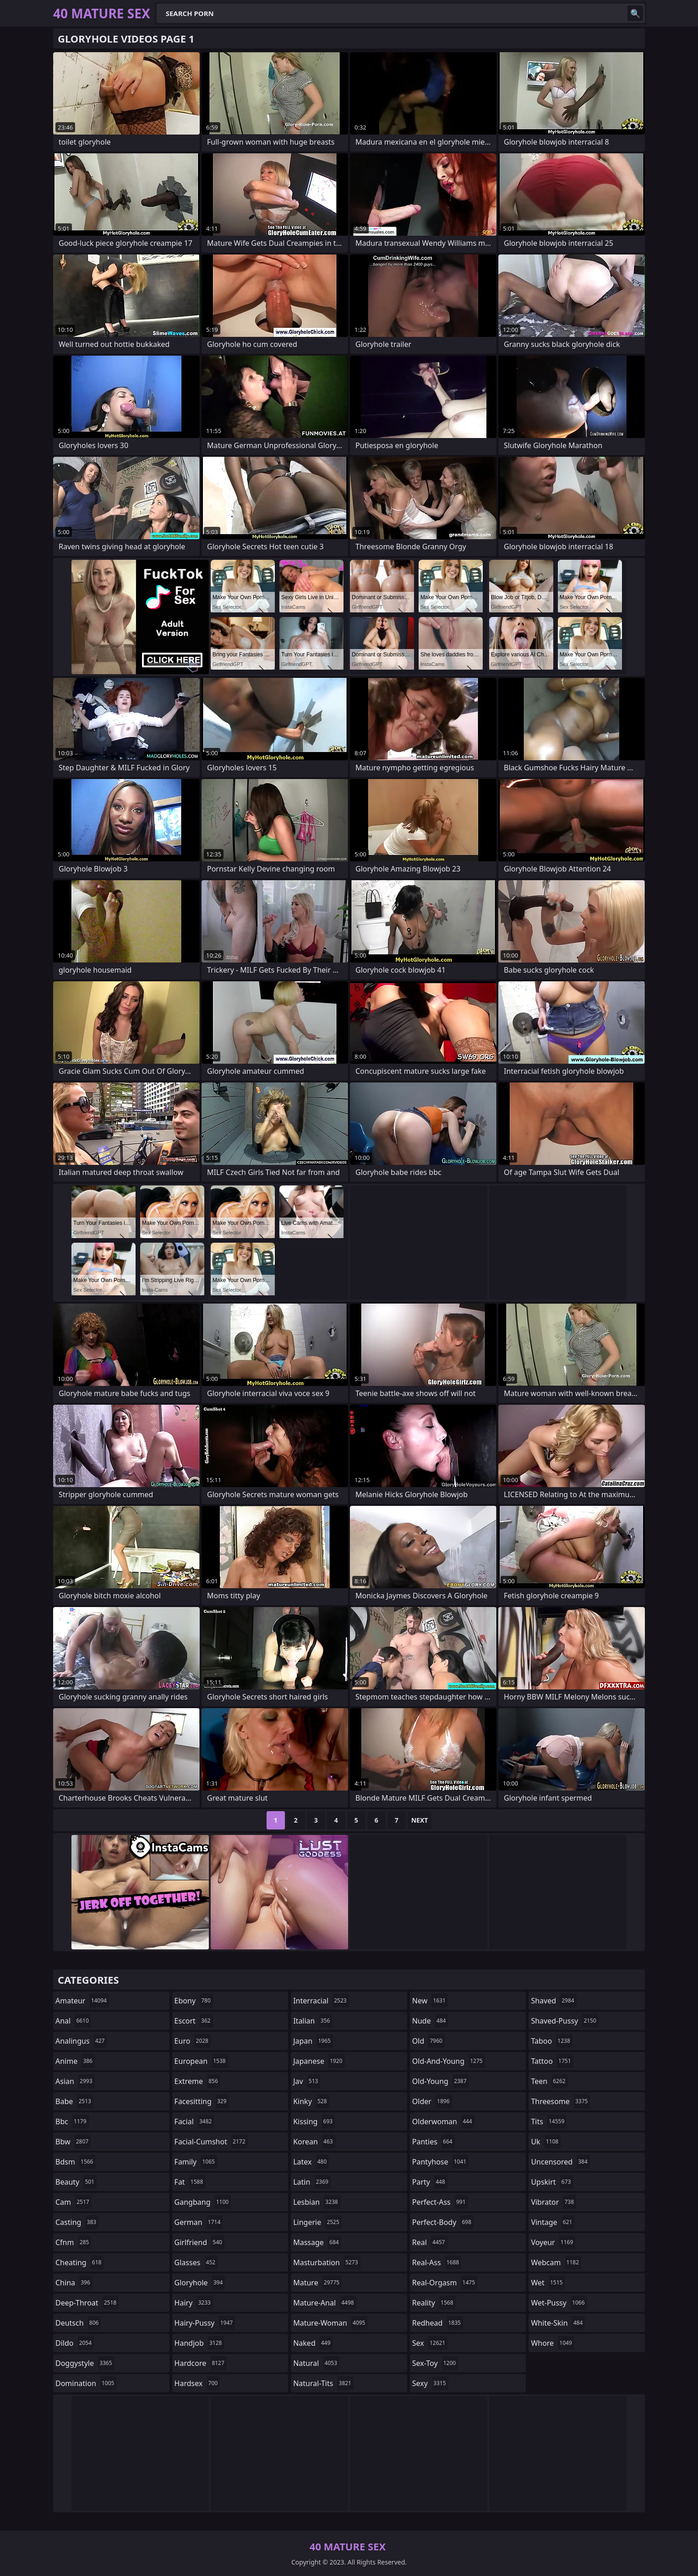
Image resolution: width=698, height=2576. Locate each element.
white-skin (558, 2323)
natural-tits (323, 2383)
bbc (72, 2121)
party (429, 2182)
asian (75, 2081)
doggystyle (85, 2363)
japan (313, 2041)
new (430, 2001)
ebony (193, 2001)
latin (312, 2182)
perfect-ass (440, 2202)
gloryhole (199, 2282)
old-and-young (448, 2061)
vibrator (553, 2202)
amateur (82, 2001)
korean (314, 2141)
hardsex (197, 2383)
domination (85, 2383)
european (201, 2061)
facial (194, 2121)
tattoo (552, 2061)
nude (430, 2021)
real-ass (436, 2262)
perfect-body (443, 2222)
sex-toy (435, 2363)
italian (312, 2021)
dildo (74, 2343)
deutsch (78, 2323)
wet (548, 2282)
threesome (560, 2101)
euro (192, 2041)
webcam (556, 2262)
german (198, 2222)
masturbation (326, 2262)
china (74, 2282)
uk (546, 2141)
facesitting (201, 2101)
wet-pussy (559, 2303)
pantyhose (440, 2162)
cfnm (73, 2242)
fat (190, 2182)
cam (73, 2202)
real (429, 2242)
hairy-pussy (204, 2323)
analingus (81, 2041)
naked (313, 2343)
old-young (440, 2081)
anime (75, 2061)
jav (306, 2081)
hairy (193, 2303)
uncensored (560, 2162)
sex (429, 2343)
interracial (321, 2001)
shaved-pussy (564, 2021)
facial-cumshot (211, 2141)
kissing (314, 2121)
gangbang (202, 2202)
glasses (196, 2262)
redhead (437, 2323)
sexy (430, 2383)
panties (433, 2141)
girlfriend (199, 2242)
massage (317, 2242)
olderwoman (443, 2121)
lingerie (317, 2222)
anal (73, 2021)
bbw (73, 2141)
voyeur (553, 2242)
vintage (552, 2222)
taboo (551, 2041)
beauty (76, 2182)
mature (317, 2282)
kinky (311, 2101)
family (195, 2162)
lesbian (316, 2202)
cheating (79, 2262)
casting (76, 2222)
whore (552, 2343)
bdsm (75, 2162)
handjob (199, 2343)
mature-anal (324, 2303)
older (432, 2101)
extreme (197, 2081)
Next (419, 1820)
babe (74, 2101)
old (428, 2041)
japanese (318, 2061)
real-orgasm (444, 2282)
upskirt (552, 2182)
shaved (553, 2001)
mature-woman (330, 2323)
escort (193, 2021)
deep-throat (87, 2303)
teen (549, 2081)
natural (316, 2363)
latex (311, 2162)
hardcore (200, 2363)
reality (434, 2303)
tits (549, 2121)
